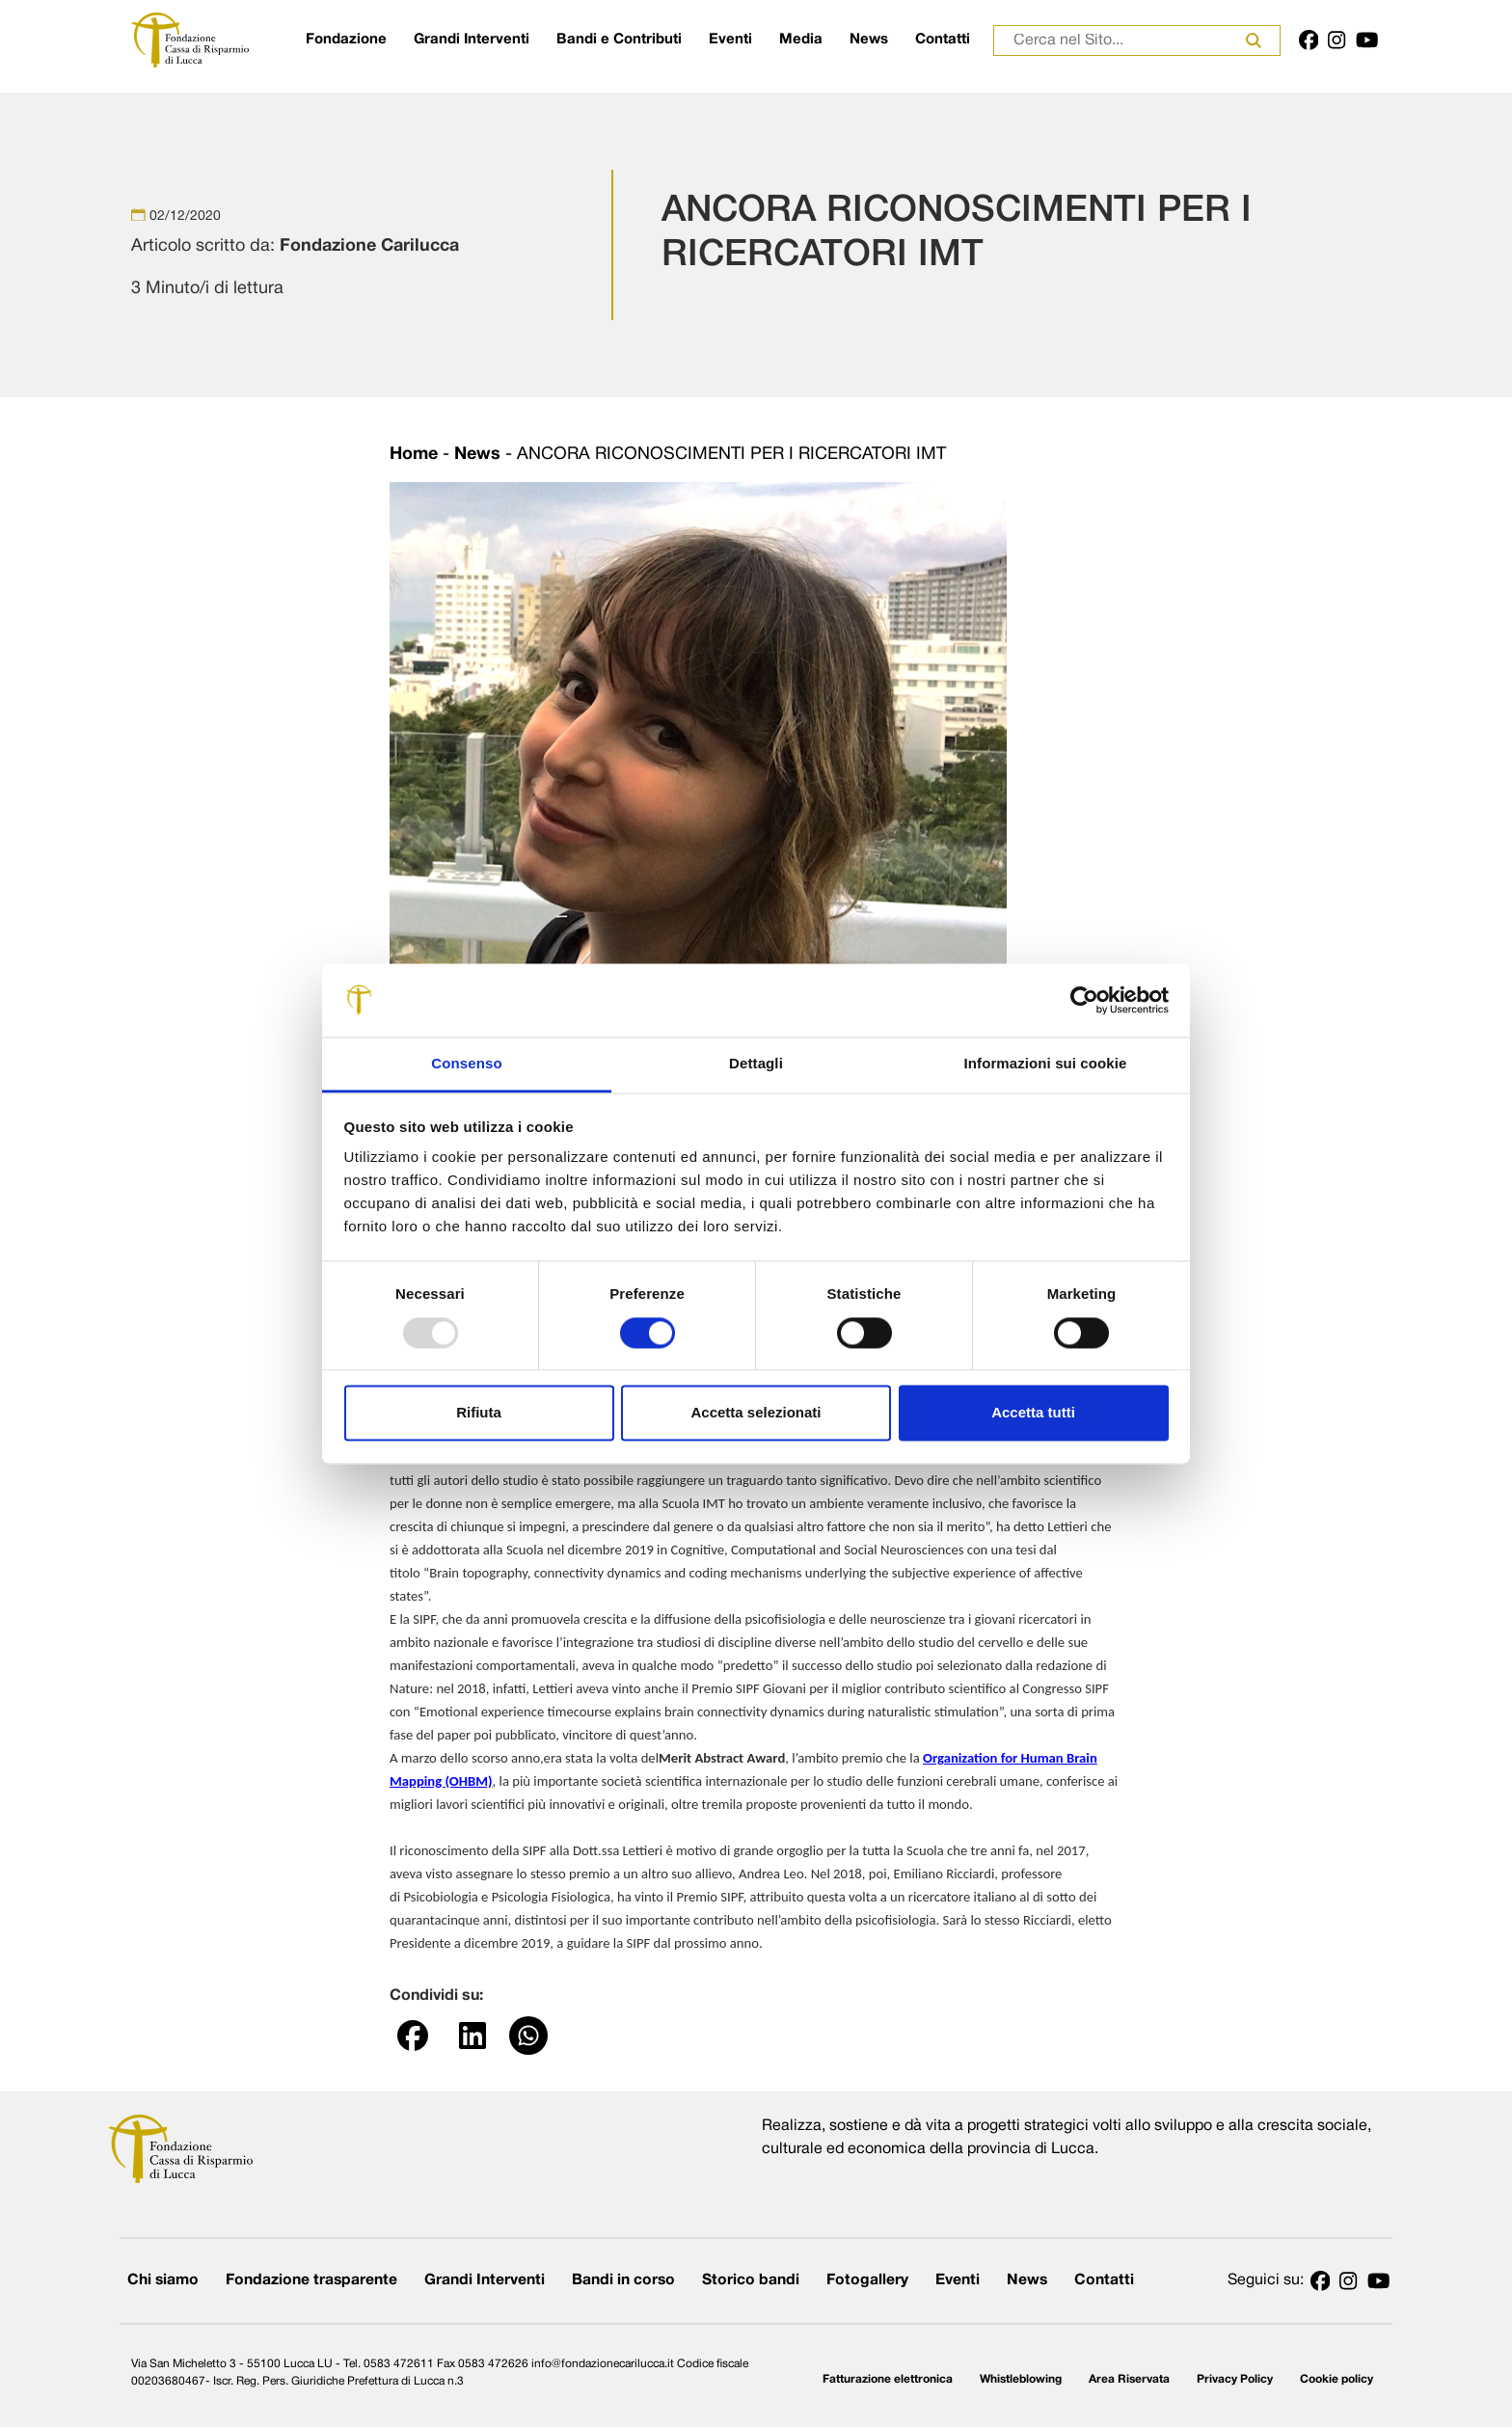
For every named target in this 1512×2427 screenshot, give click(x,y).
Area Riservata (1129, 2379)
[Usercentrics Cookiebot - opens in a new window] (1084, 999)
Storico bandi (750, 2280)
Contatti (942, 39)
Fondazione (346, 39)
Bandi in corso (623, 2280)
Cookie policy (1336, 2379)
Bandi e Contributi (619, 39)
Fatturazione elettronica (888, 2379)
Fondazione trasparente (311, 2280)
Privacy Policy (1235, 2379)
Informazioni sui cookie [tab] (1045, 1064)
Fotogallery (867, 2280)
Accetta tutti (1033, 1413)
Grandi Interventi (471, 39)
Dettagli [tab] (756, 1064)
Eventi (730, 39)
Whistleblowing (1021, 2379)
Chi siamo (163, 2280)
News (869, 39)
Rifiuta (478, 1413)
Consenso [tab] (466, 1064)
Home (414, 454)
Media (801, 39)
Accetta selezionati (755, 1413)
